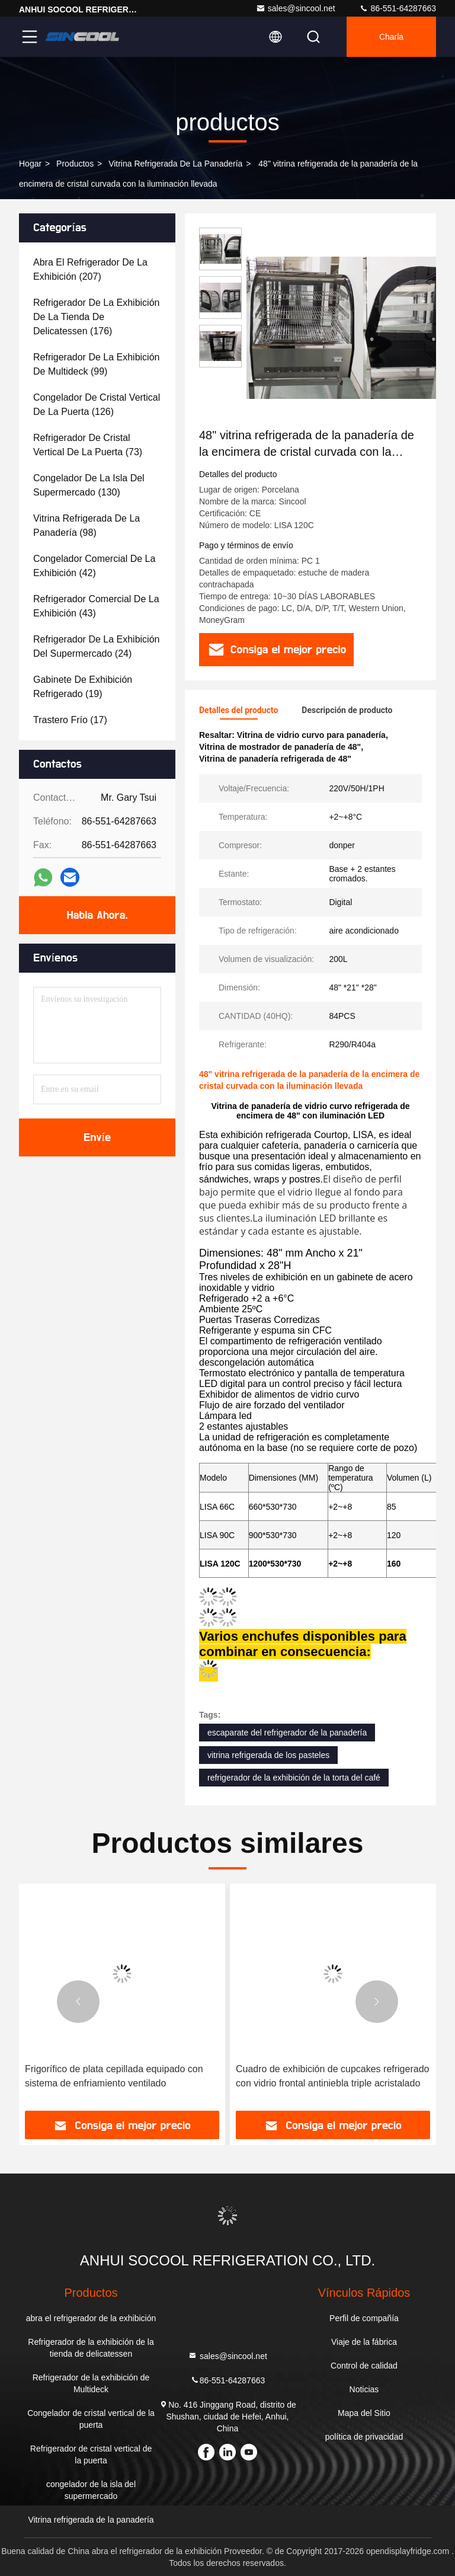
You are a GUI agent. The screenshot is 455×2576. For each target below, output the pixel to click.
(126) (96, 404)
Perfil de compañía (364, 2318)
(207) (90, 269)
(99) (96, 364)
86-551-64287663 (397, 8)
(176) (96, 317)
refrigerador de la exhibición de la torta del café (293, 1777)
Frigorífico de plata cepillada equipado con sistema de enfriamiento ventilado (114, 2076)
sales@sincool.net (295, 8)
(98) (86, 525)
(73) (87, 445)
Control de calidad (364, 2365)
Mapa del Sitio (364, 2413)
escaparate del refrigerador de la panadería (287, 1732)
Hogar (30, 163)
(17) (70, 720)
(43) (96, 606)
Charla (391, 36)
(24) (96, 646)
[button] (78, 2001)
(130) (89, 485)
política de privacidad (364, 2436)
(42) (94, 566)
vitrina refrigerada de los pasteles (268, 1755)
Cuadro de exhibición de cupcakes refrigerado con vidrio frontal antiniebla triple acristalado (332, 2076)
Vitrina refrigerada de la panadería (175, 163)
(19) (82, 687)
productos (75, 163)
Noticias (364, 2389)
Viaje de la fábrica (364, 2342)
